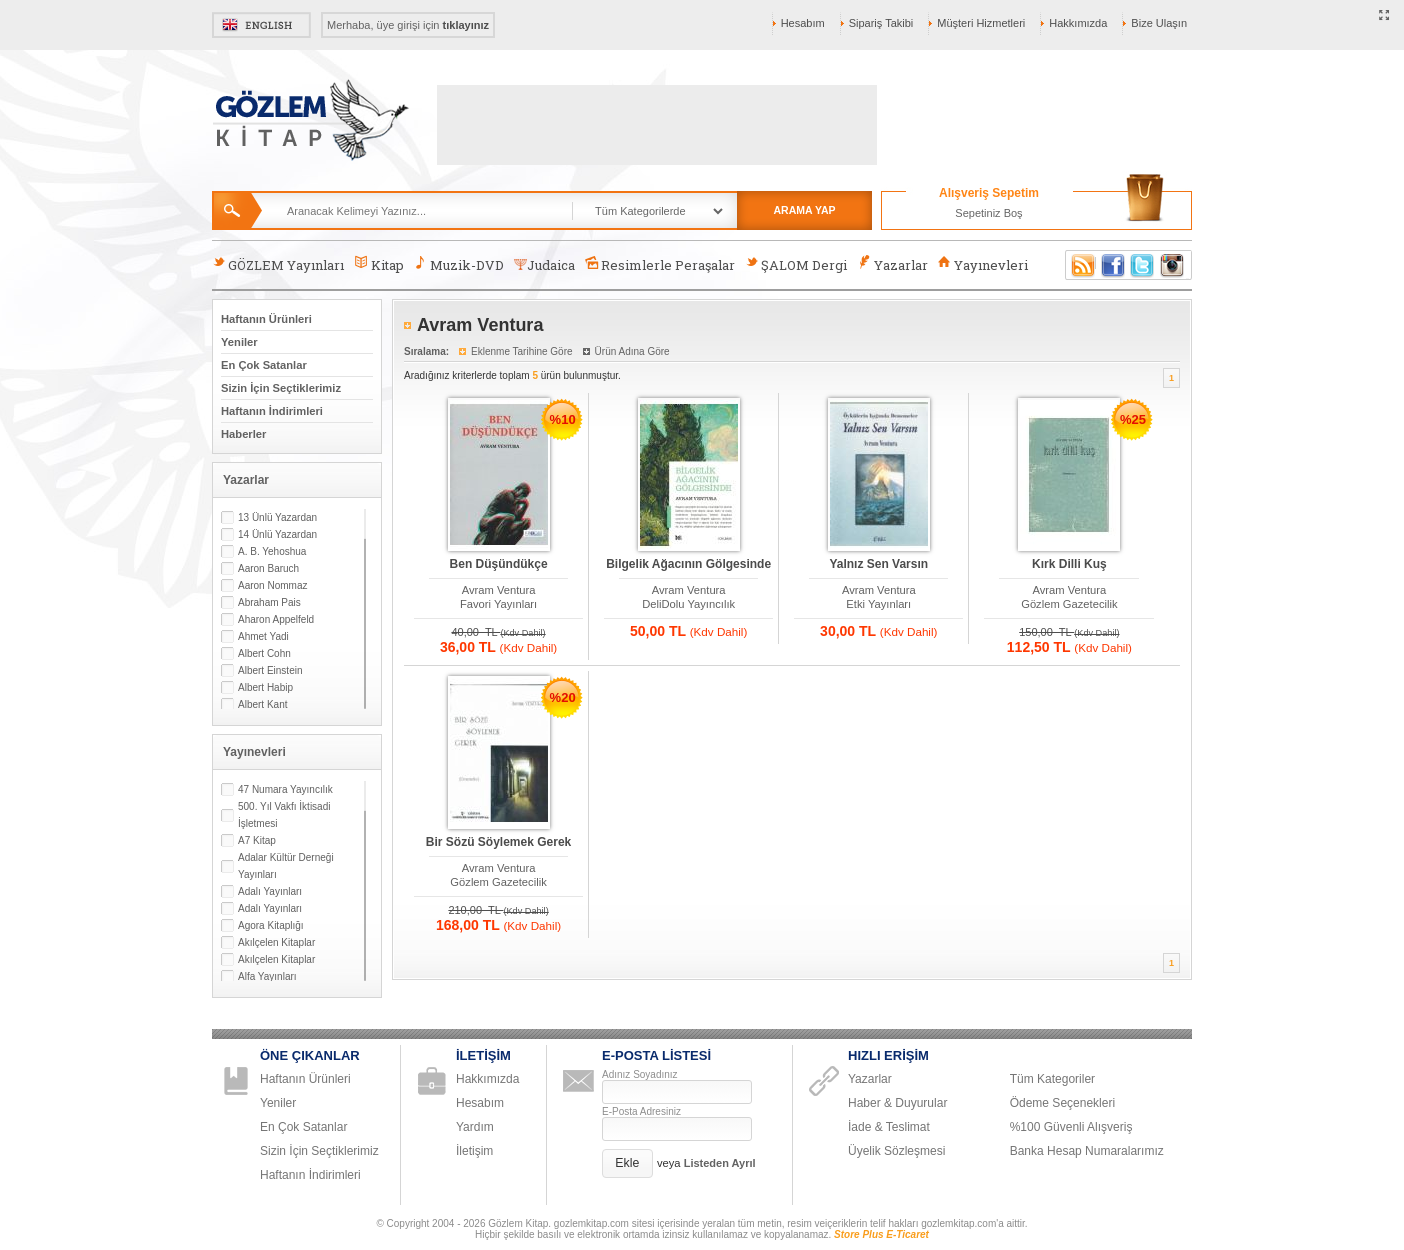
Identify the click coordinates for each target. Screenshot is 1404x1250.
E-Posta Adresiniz (641, 1111)
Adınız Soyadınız (640, 1074)
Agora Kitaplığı (271, 925)
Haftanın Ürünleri (266, 319)
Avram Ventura (499, 590)
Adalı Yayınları (270, 891)
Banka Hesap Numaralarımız (1087, 1151)
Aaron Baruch (268, 568)
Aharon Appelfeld (276, 619)
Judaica (544, 265)
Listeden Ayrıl (720, 1163)
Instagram (1173, 265)
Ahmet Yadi (263, 636)
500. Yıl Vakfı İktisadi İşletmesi (284, 815)
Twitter (1143, 265)
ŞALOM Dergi (796, 264)
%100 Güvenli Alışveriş (1071, 1127)
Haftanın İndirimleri (272, 411)
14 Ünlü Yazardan (277, 534)
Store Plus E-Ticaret (881, 1234)
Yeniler (239, 342)
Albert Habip (265, 687)
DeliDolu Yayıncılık (688, 604)
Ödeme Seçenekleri (1062, 1103)
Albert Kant (262, 704)
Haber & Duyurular (897, 1103)
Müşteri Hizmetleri (981, 23)
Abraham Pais (269, 602)
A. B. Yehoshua (272, 551)
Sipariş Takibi (881, 23)
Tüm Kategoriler (1052, 1079)
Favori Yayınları (498, 604)
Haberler (243, 434)
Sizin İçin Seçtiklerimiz (281, 388)
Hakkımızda (1078, 23)
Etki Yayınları (878, 604)
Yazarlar (892, 264)
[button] (627, 1163)
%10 (563, 419)
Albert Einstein (270, 670)
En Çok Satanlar (264, 365)
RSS (1080, 265)
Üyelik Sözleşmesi (896, 1151)
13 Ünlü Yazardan (277, 517)
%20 (563, 697)
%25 (1133, 419)
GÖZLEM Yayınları (278, 264)
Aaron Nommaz (272, 585)
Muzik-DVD (459, 264)
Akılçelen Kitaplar (276, 942)
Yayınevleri (983, 264)
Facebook (1113, 265)
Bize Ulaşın (1159, 23)
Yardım (475, 1127)
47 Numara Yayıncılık (285, 789)
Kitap (378, 264)
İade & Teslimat (889, 1127)
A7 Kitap (257, 840)
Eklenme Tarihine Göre (522, 351)
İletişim (474, 1151)
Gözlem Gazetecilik (1069, 604)
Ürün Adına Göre (632, 351)
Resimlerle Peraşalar (660, 264)
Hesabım (803, 23)
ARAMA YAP (804, 210)
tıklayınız (466, 25)
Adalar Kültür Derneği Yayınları (286, 866)
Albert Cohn (264, 653)
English (261, 25)
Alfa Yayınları (267, 976)
